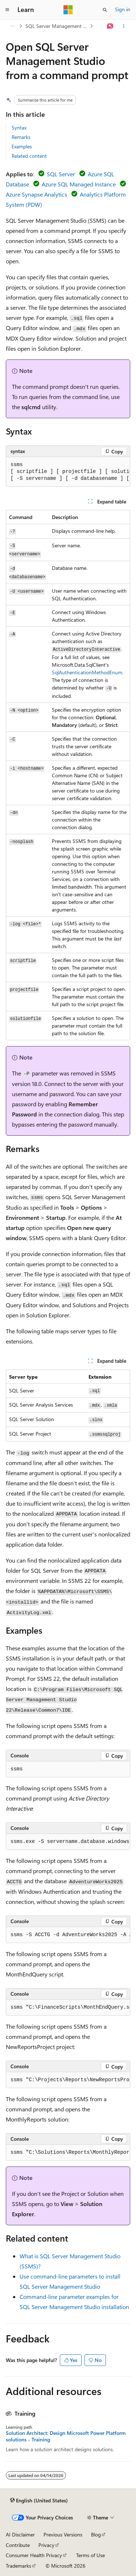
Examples (22, 146)
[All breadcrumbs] (12, 26)
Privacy (46, 2545)
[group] (68, 472)
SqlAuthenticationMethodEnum (87, 672)
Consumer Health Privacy (34, 2555)
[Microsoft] (68, 10)
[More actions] (124, 26)
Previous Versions (63, 2534)
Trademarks (18, 2565)
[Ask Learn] (110, 26)
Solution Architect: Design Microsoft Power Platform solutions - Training (65, 2436)
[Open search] (105, 9)
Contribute (18, 2545)
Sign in (122, 9)
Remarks (21, 136)
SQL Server (61, 174)
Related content (29, 155)
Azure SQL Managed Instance (79, 184)
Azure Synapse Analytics (36, 194)
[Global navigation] (7, 9)
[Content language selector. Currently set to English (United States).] (39, 2500)
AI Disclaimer (20, 2534)
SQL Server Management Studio (56, 25)
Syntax (19, 127)
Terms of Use (90, 2555)
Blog (96, 2534)
